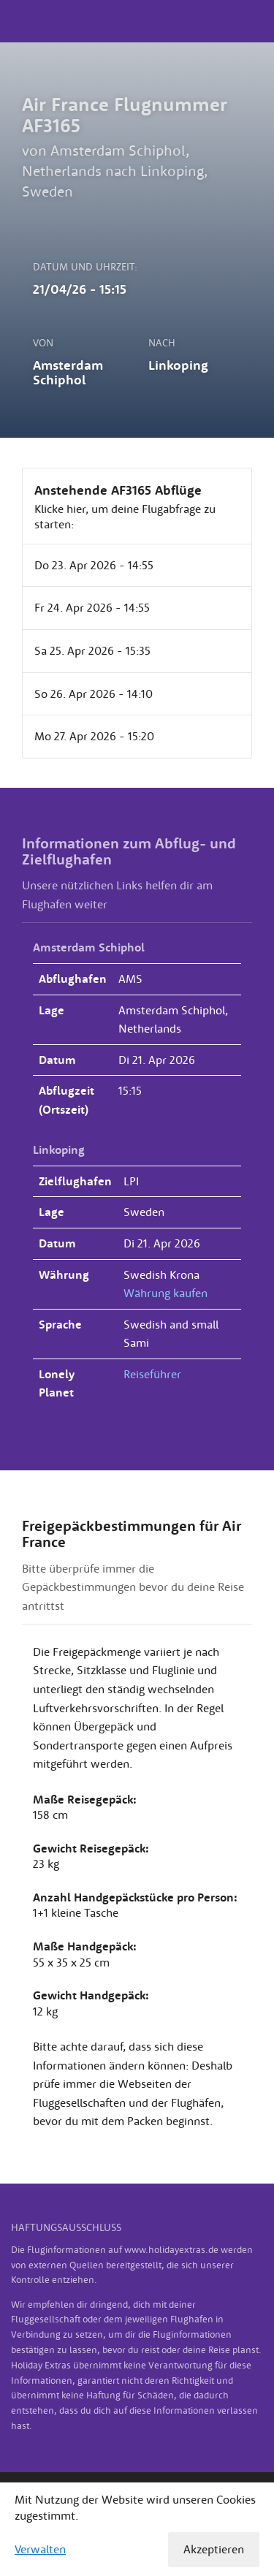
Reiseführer (152, 1374)
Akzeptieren (213, 2549)
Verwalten (40, 2549)
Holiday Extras (137, 21)
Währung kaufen (165, 1292)
